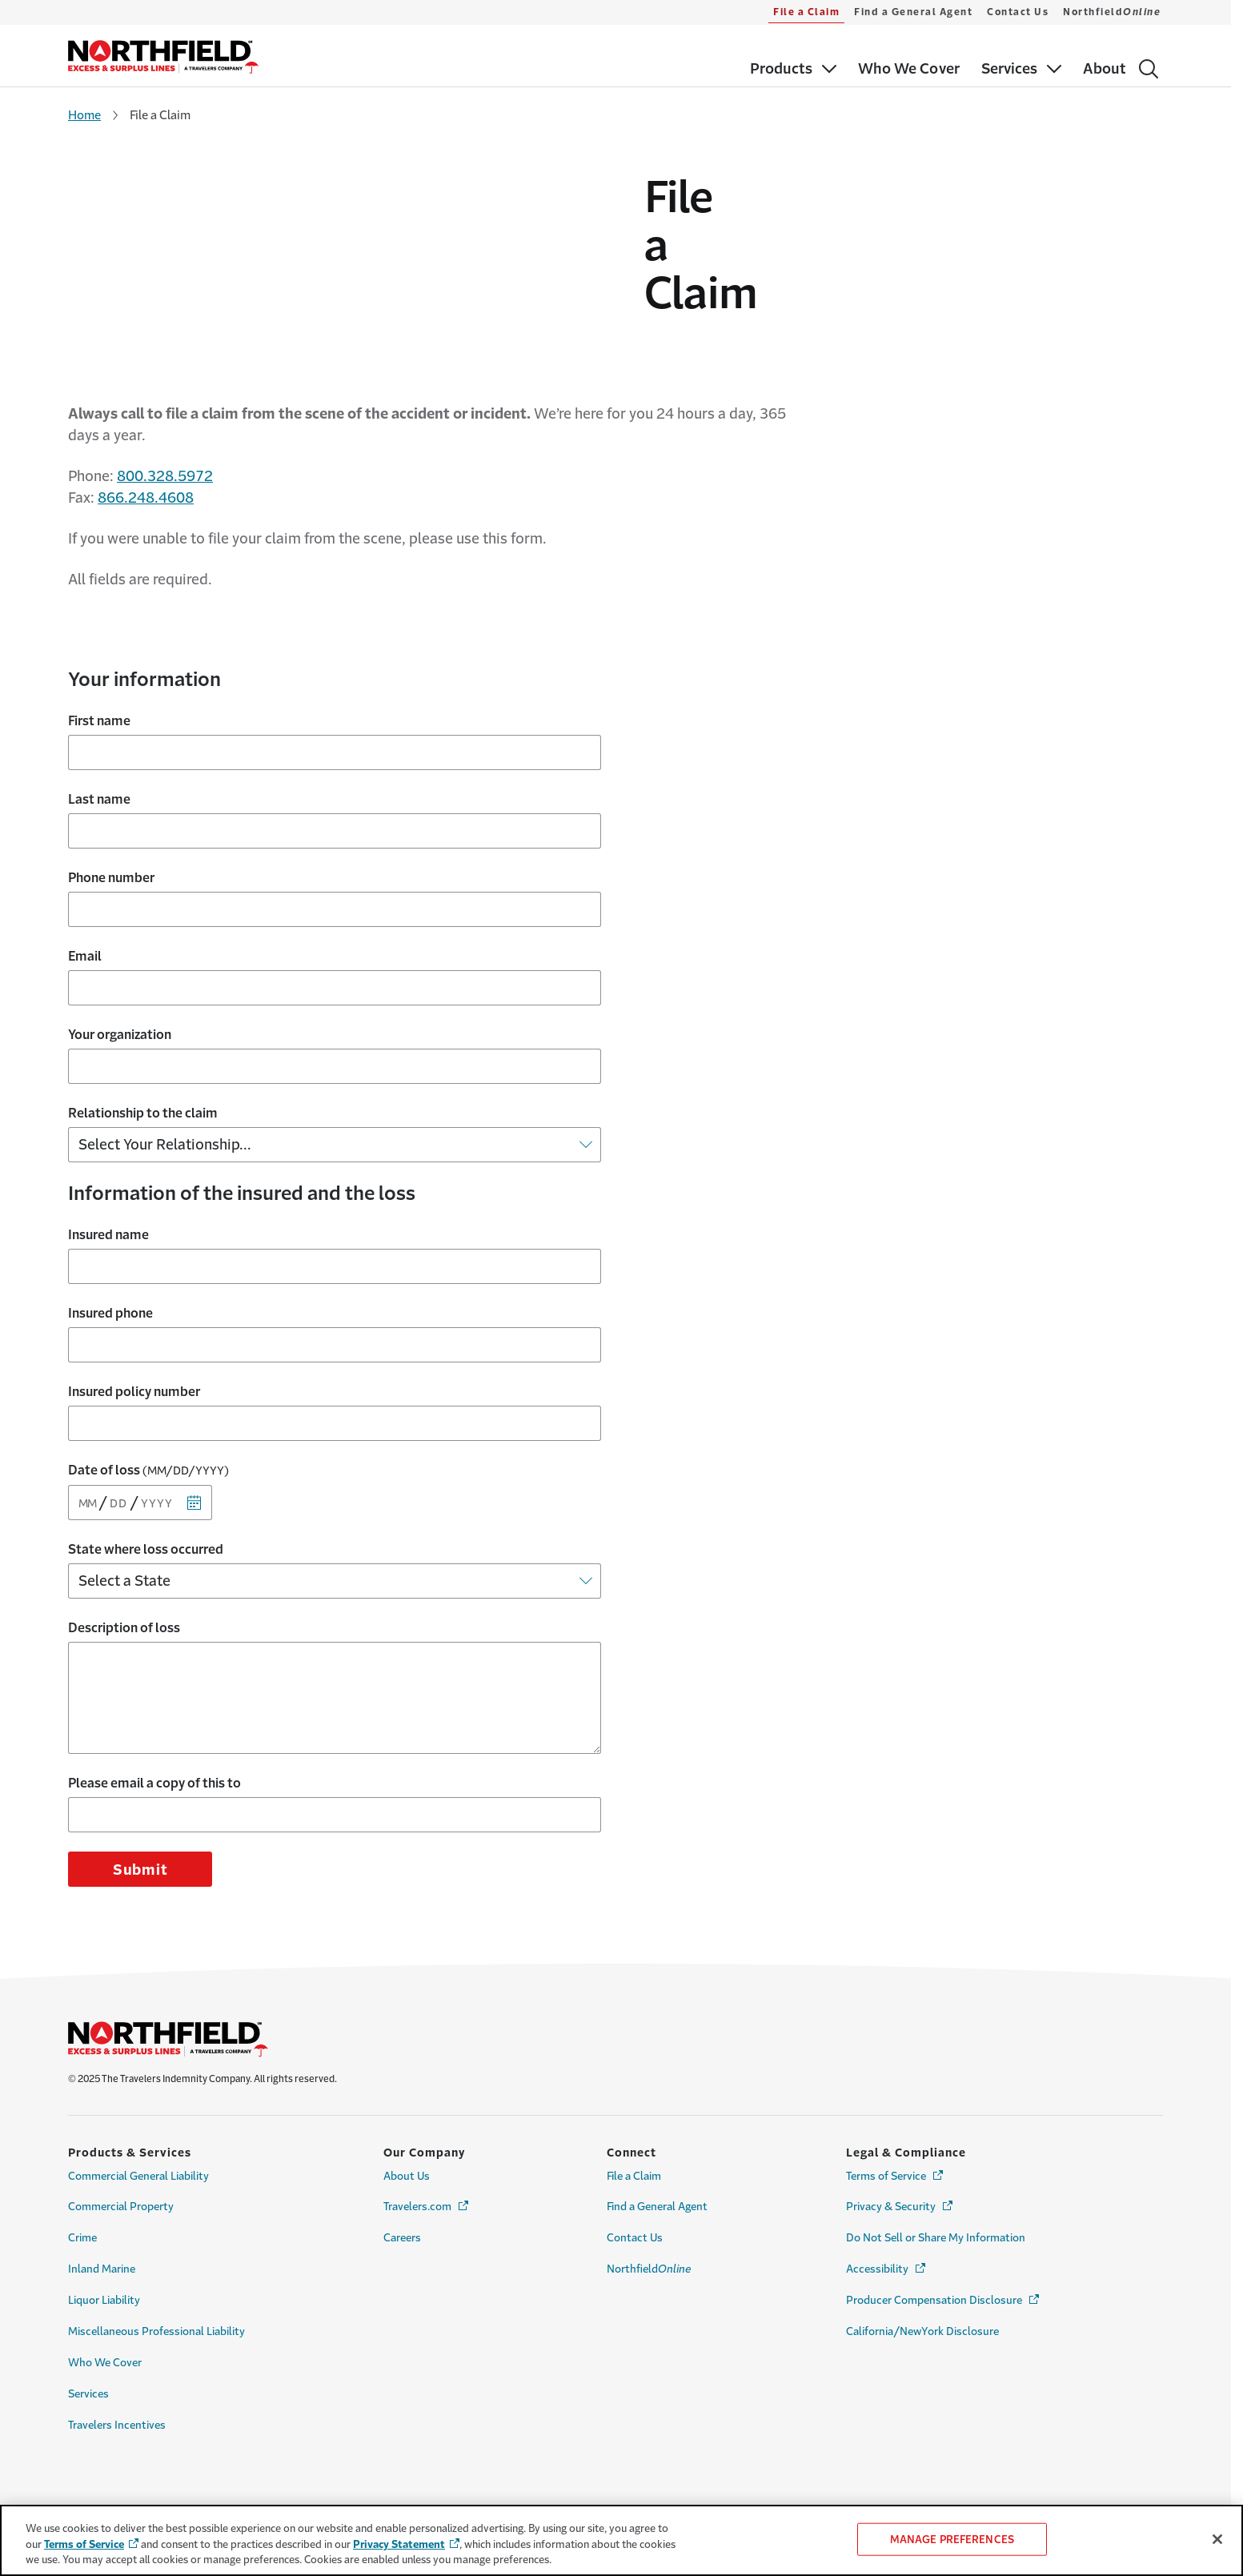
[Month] (88, 1461)
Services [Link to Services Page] (88, 2352)
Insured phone (110, 1271)
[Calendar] (194, 1460)
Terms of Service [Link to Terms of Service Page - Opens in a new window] (895, 2134)
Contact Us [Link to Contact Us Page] (635, 2196)
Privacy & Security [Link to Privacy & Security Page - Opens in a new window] (900, 2164)
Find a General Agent (913, 12)
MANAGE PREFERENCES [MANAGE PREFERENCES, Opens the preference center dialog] (952, 2539)
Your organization (119, 992)
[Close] (1217, 2539)
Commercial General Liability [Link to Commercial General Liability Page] (138, 2134)
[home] (163, 57)
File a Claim (806, 12)
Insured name (108, 1192)
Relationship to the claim (143, 1071)
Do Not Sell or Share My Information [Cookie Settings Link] (935, 2196)
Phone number (111, 835)
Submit (140, 1828)
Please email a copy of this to (154, 1741)
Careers (402, 2196)
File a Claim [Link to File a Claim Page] (634, 2134)
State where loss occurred (145, 1507)
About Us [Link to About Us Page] (406, 2134)
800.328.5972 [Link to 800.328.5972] (165, 434)
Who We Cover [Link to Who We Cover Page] (105, 2321)
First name (99, 678)
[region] (621, 2540)
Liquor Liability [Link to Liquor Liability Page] (104, 2258)
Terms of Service (84, 2544)
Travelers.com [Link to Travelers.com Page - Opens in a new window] (427, 2164)
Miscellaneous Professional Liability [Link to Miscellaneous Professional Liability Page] (156, 2290)
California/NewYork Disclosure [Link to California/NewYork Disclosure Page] (922, 2290)
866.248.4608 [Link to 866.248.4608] (146, 456)
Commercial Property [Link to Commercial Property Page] (121, 2165)
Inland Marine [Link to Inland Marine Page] (101, 2227)
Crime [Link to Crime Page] (82, 2196)
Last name (99, 757)
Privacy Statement (399, 2544)
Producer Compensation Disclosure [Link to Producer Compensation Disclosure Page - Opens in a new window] (943, 2258)
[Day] (120, 1461)
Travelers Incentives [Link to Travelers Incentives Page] (117, 2383)
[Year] (160, 1461)
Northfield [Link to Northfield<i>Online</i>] (649, 2227)
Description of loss (124, 1585)
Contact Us (1018, 12)
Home (84, 115)
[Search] (1148, 68)
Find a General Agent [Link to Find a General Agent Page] (657, 2165)
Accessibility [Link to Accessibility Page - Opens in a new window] (887, 2227)
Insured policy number (134, 1349)
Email (85, 914)
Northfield (1112, 12)
